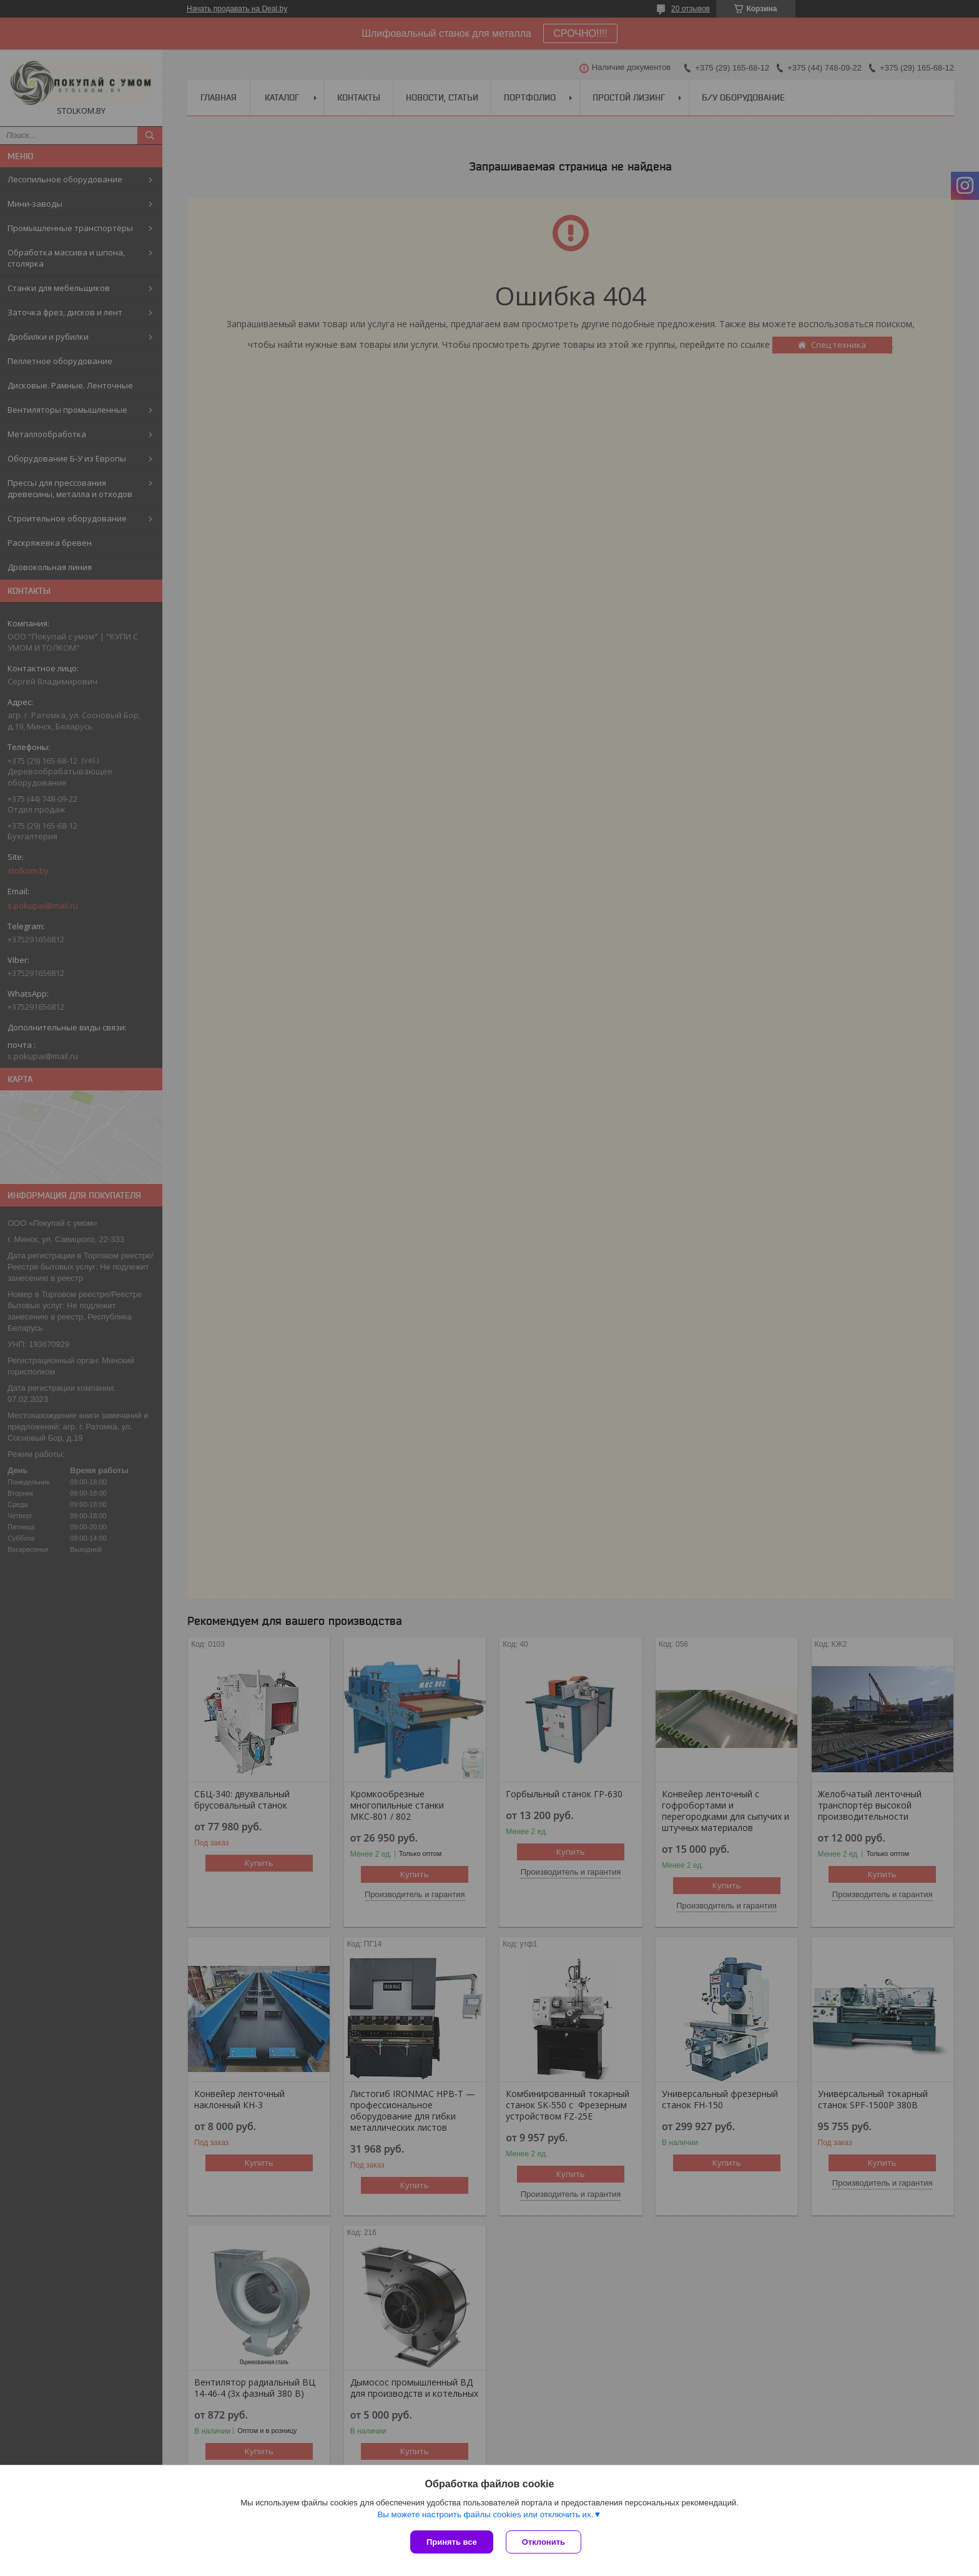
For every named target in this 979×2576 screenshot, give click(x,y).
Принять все (451, 2542)
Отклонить (543, 2542)
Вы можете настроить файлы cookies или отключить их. (485, 2514)
